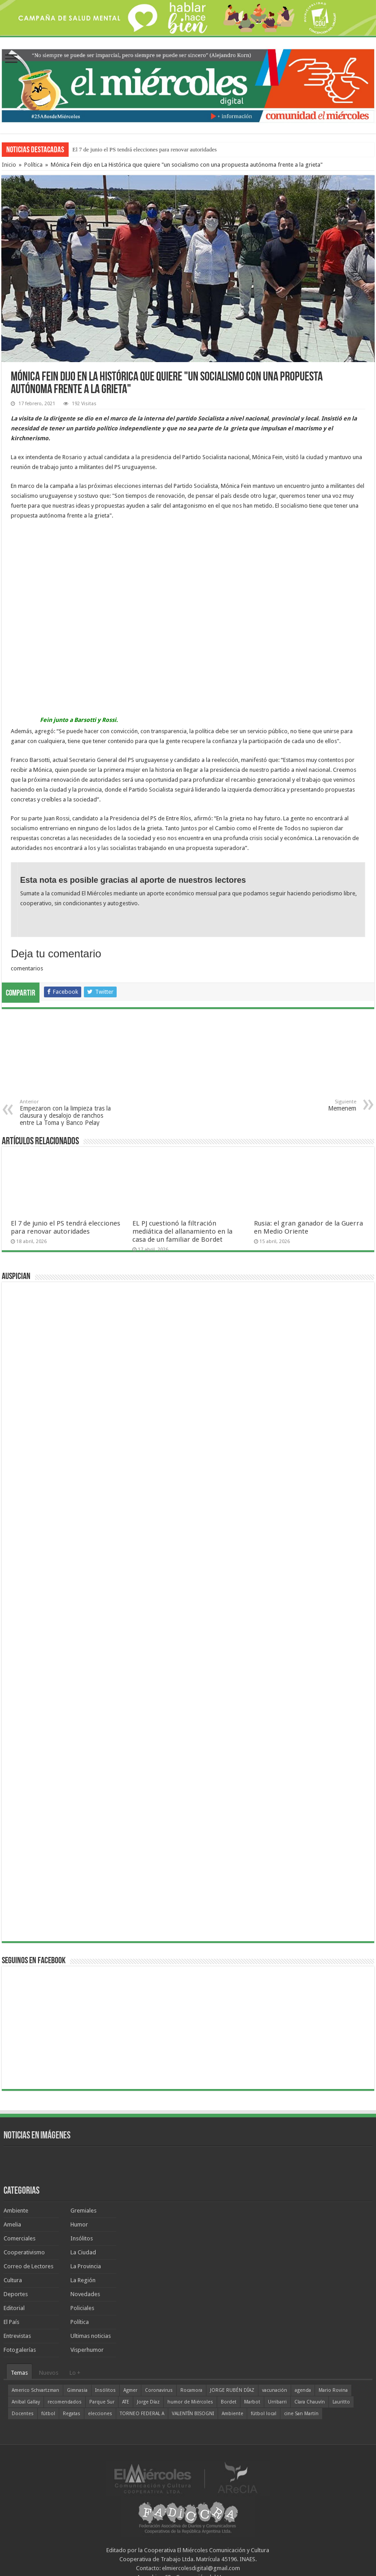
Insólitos (81, 2238)
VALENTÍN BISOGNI (193, 2414)
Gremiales (83, 2210)
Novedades (85, 2294)
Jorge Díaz (148, 2402)
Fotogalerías (20, 2349)
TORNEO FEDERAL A (142, 2414)
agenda (303, 2390)
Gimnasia (77, 2390)
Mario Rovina (333, 2390)
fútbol (48, 2414)
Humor (79, 2224)
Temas (19, 2372)
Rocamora (191, 2390)
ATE (125, 2402)
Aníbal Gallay (26, 2402)
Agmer (130, 2390)
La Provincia (85, 2266)
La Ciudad (83, 2252)
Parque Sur (101, 2402)
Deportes (16, 2294)
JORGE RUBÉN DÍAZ (232, 2390)
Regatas (71, 2414)
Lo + (75, 2372)
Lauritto (341, 2402)
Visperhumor (87, 2349)
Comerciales (19, 2238)
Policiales (82, 2308)
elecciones (100, 2414)
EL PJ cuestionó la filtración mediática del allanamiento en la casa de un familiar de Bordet (182, 1231)
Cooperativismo (24, 2252)
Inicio (9, 164)
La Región (83, 2280)
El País (11, 2322)
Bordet (228, 2402)
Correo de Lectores (28, 2266)
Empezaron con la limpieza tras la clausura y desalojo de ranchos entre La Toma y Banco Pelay (66, 1112)
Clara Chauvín (309, 2402)
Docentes (23, 2414)
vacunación (274, 2390)
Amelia (12, 2224)
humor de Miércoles (190, 2402)
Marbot (252, 2402)
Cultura (13, 2280)
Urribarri (277, 2402)
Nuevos (48, 2372)
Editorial (14, 2308)
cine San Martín (301, 2414)
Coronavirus (159, 2390)
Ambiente (16, 2210)
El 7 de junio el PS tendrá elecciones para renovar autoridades (144, 149)
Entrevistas (17, 2336)
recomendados (65, 2402)
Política (33, 164)
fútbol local (263, 2414)
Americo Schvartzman (35, 2390)
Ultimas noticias (90, 2336)
